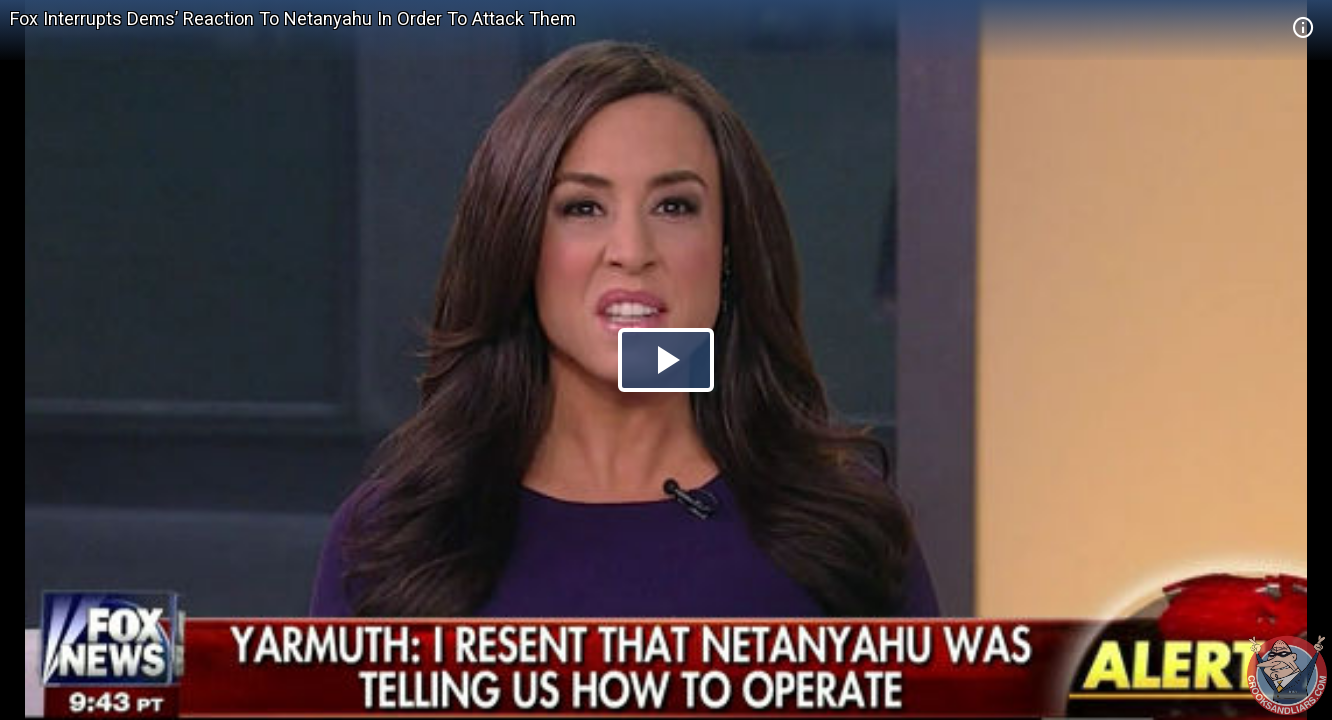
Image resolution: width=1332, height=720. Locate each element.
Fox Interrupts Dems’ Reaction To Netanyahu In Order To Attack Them (293, 18)
